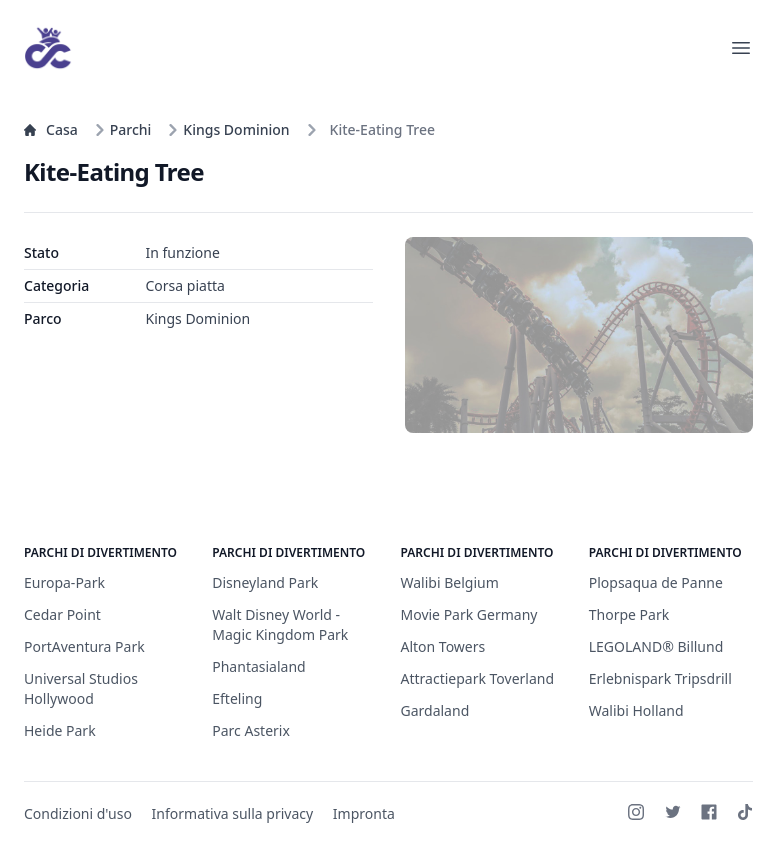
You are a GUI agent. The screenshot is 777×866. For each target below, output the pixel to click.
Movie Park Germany (469, 614)
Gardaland (435, 710)
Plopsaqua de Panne (656, 582)
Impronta (364, 813)
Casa (51, 129)
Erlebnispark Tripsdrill (660, 678)
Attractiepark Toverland (478, 678)
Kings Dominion (228, 129)
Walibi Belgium (450, 582)
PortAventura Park (84, 646)
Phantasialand (258, 666)
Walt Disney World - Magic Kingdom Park (280, 624)
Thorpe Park (629, 614)
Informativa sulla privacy (233, 813)
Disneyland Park (265, 582)
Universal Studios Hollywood (81, 688)
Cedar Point (62, 614)
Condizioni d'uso (78, 813)
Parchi (123, 129)
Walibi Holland (636, 710)
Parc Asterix (251, 730)
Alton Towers (443, 646)
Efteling (237, 698)
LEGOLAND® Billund (656, 646)
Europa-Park (64, 582)
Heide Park (60, 730)
